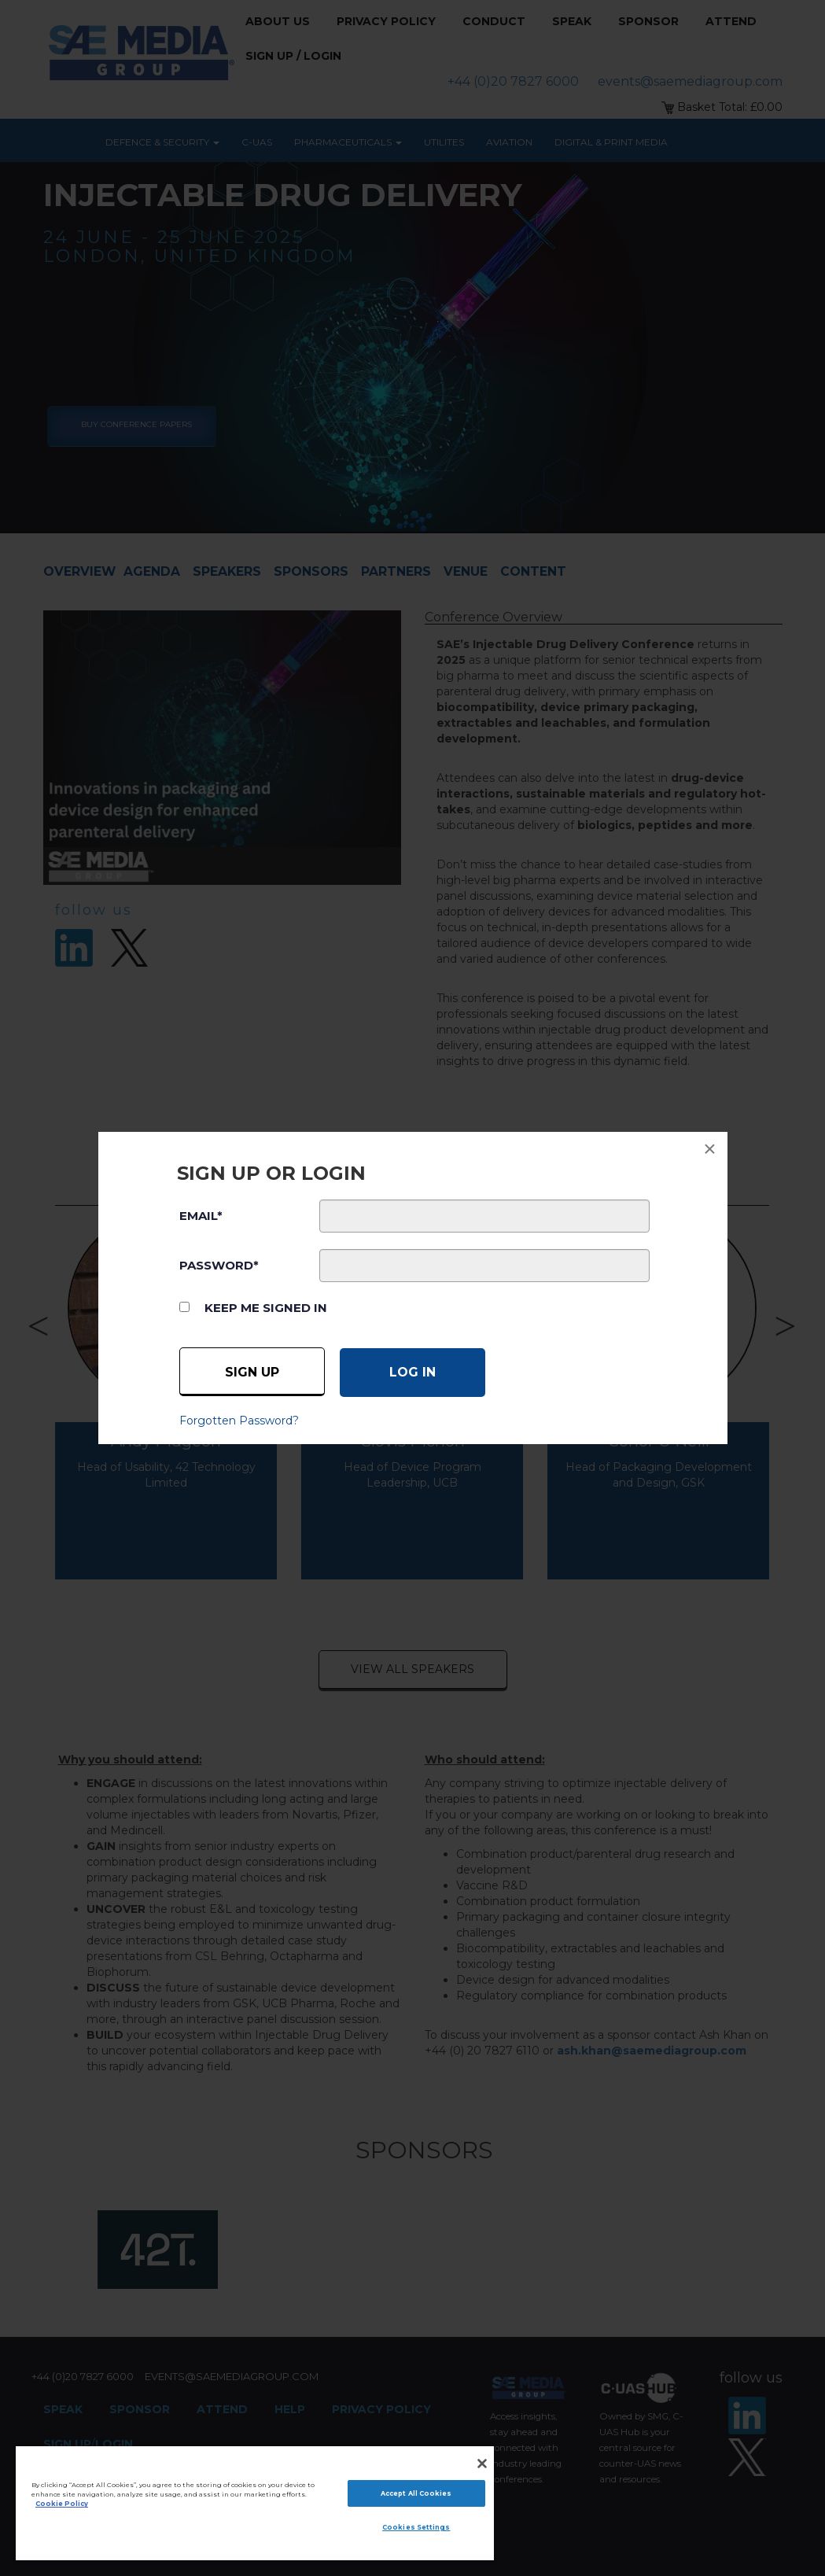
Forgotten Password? (239, 1420)
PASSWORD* (219, 1265)
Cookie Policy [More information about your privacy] (61, 2504)
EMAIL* (201, 1215)
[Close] (482, 2463)
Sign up (252, 1372)
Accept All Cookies (416, 2493)
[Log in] (412, 1372)
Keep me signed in (265, 1307)
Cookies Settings (416, 2527)
